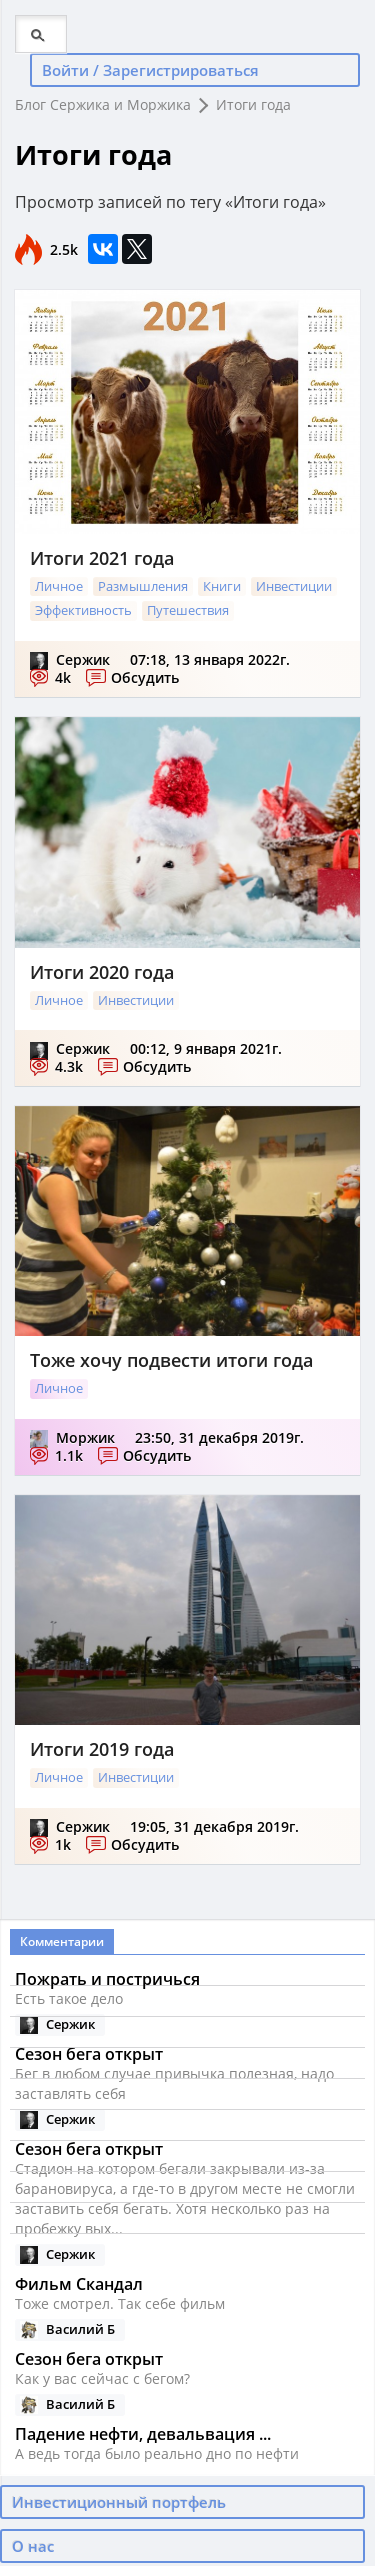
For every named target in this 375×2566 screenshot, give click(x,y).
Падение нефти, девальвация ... (143, 2434)
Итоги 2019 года (102, 1749)
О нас (33, 2546)
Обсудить (145, 677)
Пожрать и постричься (107, 1979)
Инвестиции (294, 586)
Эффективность (83, 610)
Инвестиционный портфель (119, 2502)
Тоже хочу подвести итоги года (171, 1360)
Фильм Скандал (79, 2284)
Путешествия (188, 610)
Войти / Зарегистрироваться (150, 70)
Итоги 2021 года (102, 558)
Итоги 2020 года (102, 972)
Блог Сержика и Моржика (103, 104)
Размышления (143, 586)
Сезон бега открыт (89, 2359)
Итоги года (253, 104)
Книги (222, 586)
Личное (59, 586)
